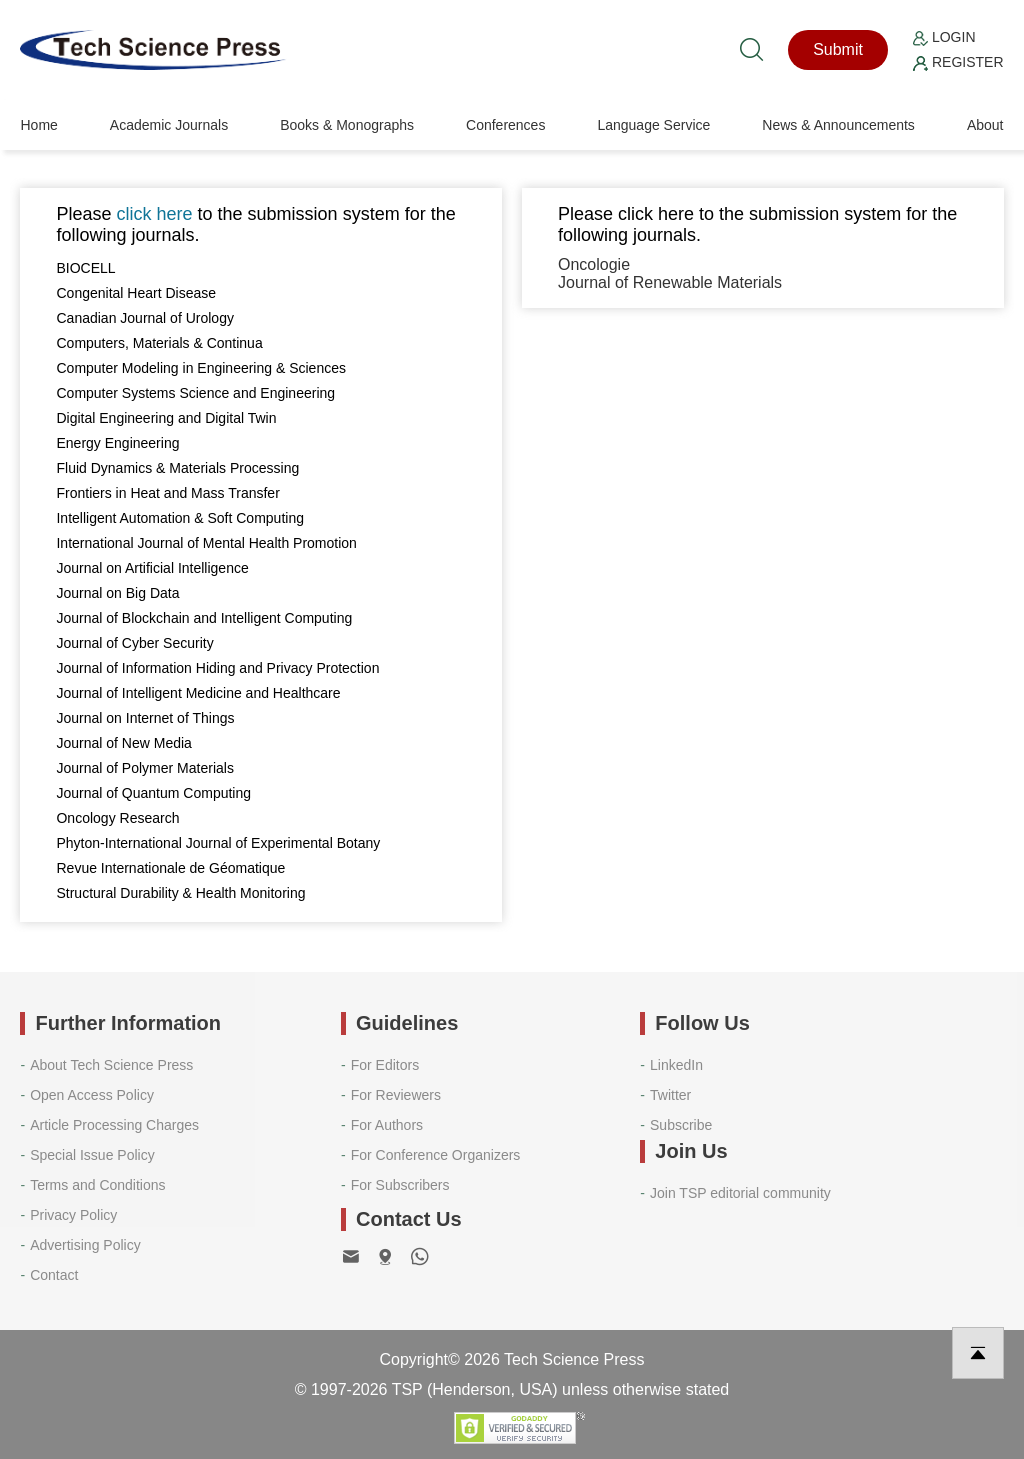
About (985, 125)
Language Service (653, 125)
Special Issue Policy (92, 1155)
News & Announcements (838, 125)
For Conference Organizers (436, 1155)
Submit (838, 49)
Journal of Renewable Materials (670, 282)
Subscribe (681, 1125)
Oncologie (594, 264)
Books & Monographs (347, 125)
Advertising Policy (85, 1245)
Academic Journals (169, 125)
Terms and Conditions (97, 1185)
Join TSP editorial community (740, 1193)
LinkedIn (676, 1065)
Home (38, 125)
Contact (54, 1275)
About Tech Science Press (111, 1065)
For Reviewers (396, 1095)
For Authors (387, 1125)
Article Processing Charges (114, 1125)
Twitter (670, 1095)
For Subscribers (400, 1185)
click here (155, 214)
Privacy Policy (73, 1215)
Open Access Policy (92, 1095)
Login (944, 37)
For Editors (385, 1065)
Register (958, 62)
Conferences (505, 125)
